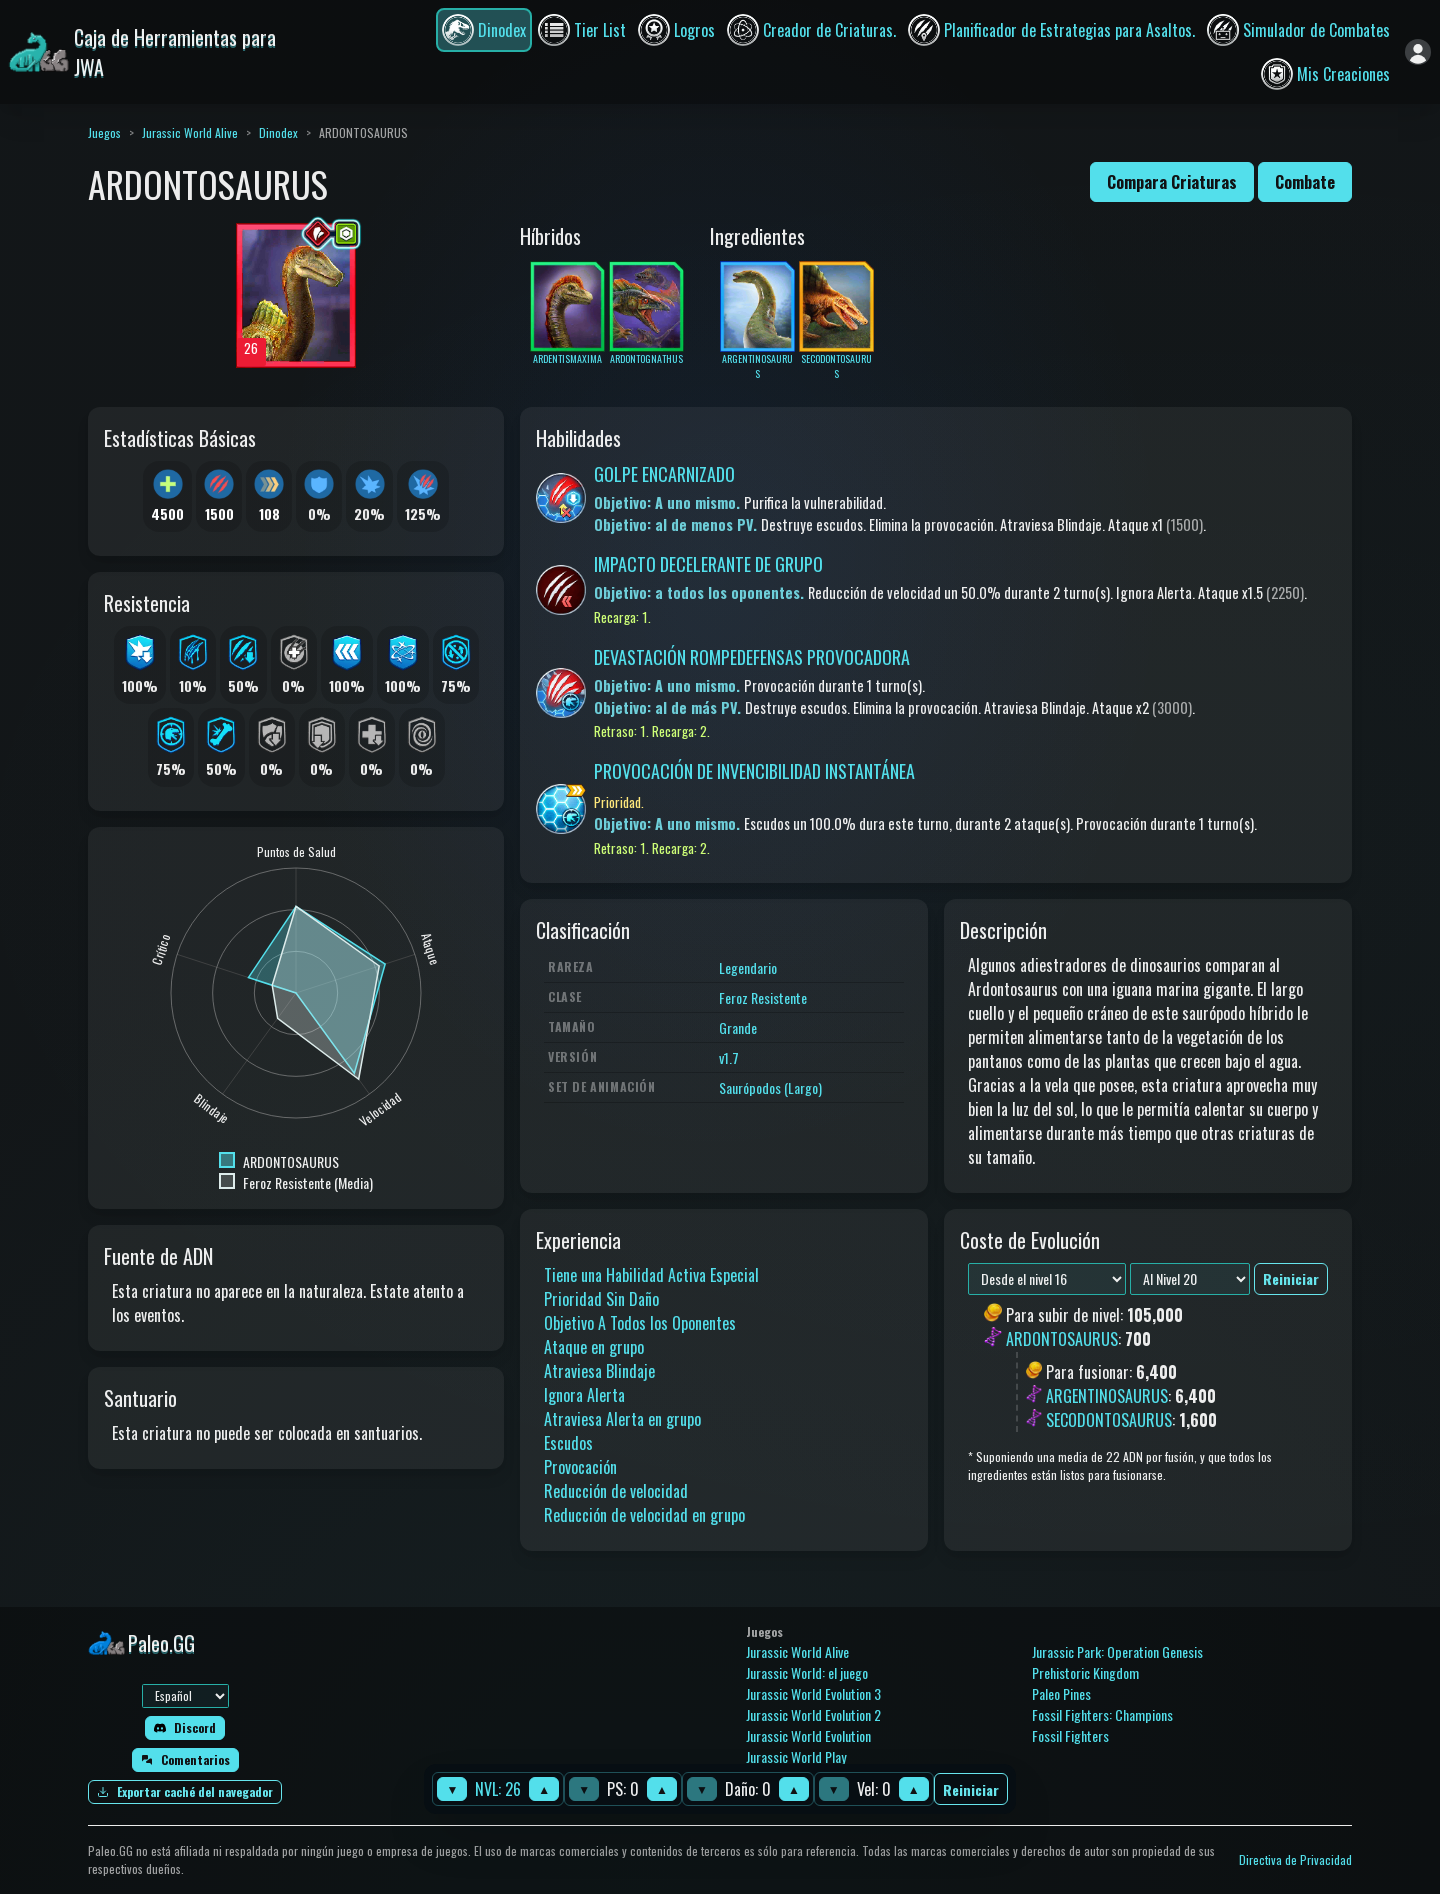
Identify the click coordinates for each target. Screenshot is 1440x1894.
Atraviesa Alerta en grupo (622, 1419)
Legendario (748, 967)
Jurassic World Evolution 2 (813, 1714)
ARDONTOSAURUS (1062, 1340)
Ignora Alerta (584, 1395)
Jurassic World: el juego (807, 1672)
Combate (1305, 182)
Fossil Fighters (1070, 1735)
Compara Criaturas (1172, 182)
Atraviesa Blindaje (599, 1371)
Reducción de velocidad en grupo (644, 1515)
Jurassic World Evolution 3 (813, 1693)
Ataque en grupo (594, 1347)
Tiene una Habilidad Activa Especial (651, 1275)
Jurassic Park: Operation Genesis (1117, 1651)
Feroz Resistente (763, 997)
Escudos (568, 1443)
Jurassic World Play (796, 1756)
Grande (738, 1027)
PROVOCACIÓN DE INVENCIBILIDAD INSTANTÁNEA (754, 771)
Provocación (580, 1467)
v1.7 (729, 1057)
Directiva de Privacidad (1295, 1859)
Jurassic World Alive (190, 132)
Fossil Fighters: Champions (1102, 1714)
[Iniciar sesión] (1418, 52)
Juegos (104, 132)
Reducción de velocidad (616, 1491)
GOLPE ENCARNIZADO (664, 474)
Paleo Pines (1061, 1693)
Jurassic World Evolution (808, 1735)
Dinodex (278, 132)
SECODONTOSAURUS (1109, 1420)
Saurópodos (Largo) (770, 1087)
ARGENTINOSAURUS (1107, 1396)
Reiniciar (971, 1789)
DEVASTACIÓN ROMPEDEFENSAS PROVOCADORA (752, 657)
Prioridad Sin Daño (601, 1299)
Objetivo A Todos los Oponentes (640, 1323)
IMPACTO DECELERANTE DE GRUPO (708, 564)
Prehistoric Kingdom (1085, 1672)
